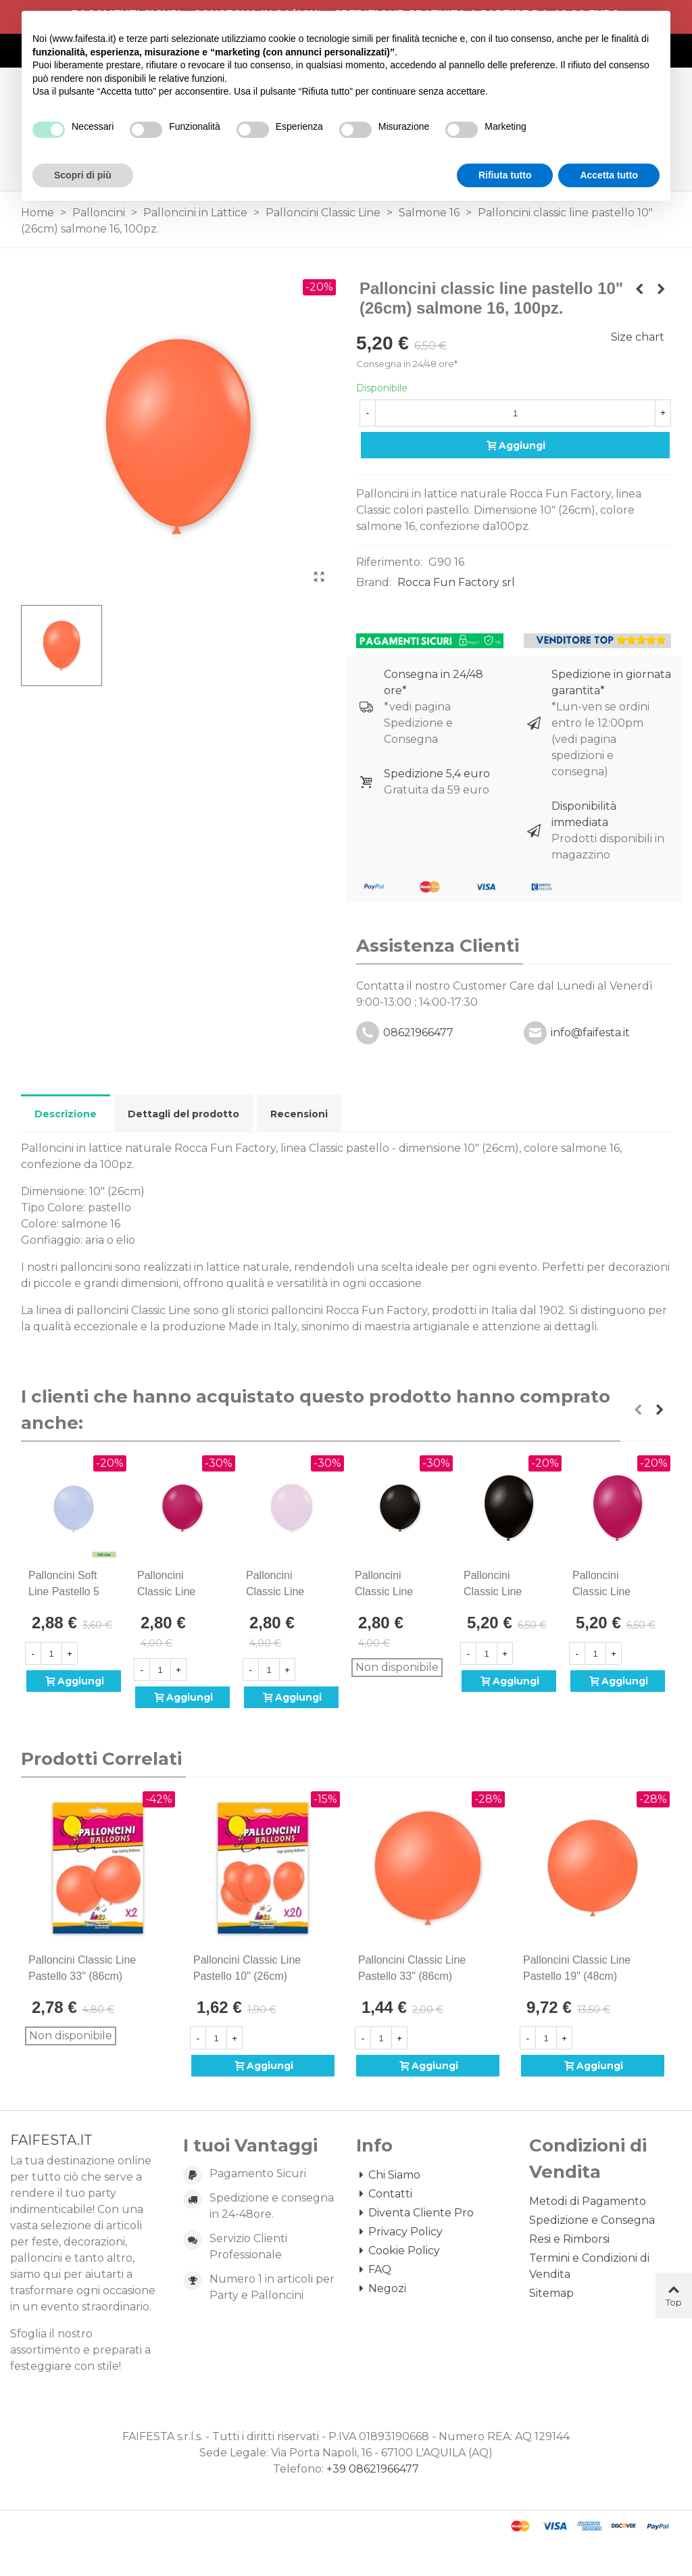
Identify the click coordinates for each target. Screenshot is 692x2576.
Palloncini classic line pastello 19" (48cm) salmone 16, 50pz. (577, 1976)
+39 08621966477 (372, 2468)
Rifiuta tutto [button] (505, 175)
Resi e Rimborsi (569, 2239)
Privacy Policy (399, 2232)
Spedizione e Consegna (592, 2220)
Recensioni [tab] (299, 1114)
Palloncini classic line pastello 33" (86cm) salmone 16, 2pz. (82, 1976)
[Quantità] (515, 413)
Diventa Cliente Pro (415, 2213)
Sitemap (551, 2293)
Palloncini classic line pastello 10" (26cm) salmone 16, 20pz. (247, 1976)
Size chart (637, 337)
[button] (638, 1410)
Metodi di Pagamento (587, 2201)
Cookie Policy (398, 2251)
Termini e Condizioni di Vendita (589, 2266)
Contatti (384, 2194)
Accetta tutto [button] (609, 175)
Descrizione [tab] (65, 1114)
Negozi (381, 2289)
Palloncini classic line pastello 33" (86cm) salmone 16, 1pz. (412, 1976)
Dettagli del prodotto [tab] (183, 1114)
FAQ (373, 2270)
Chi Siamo (388, 2175)
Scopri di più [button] (83, 175)
